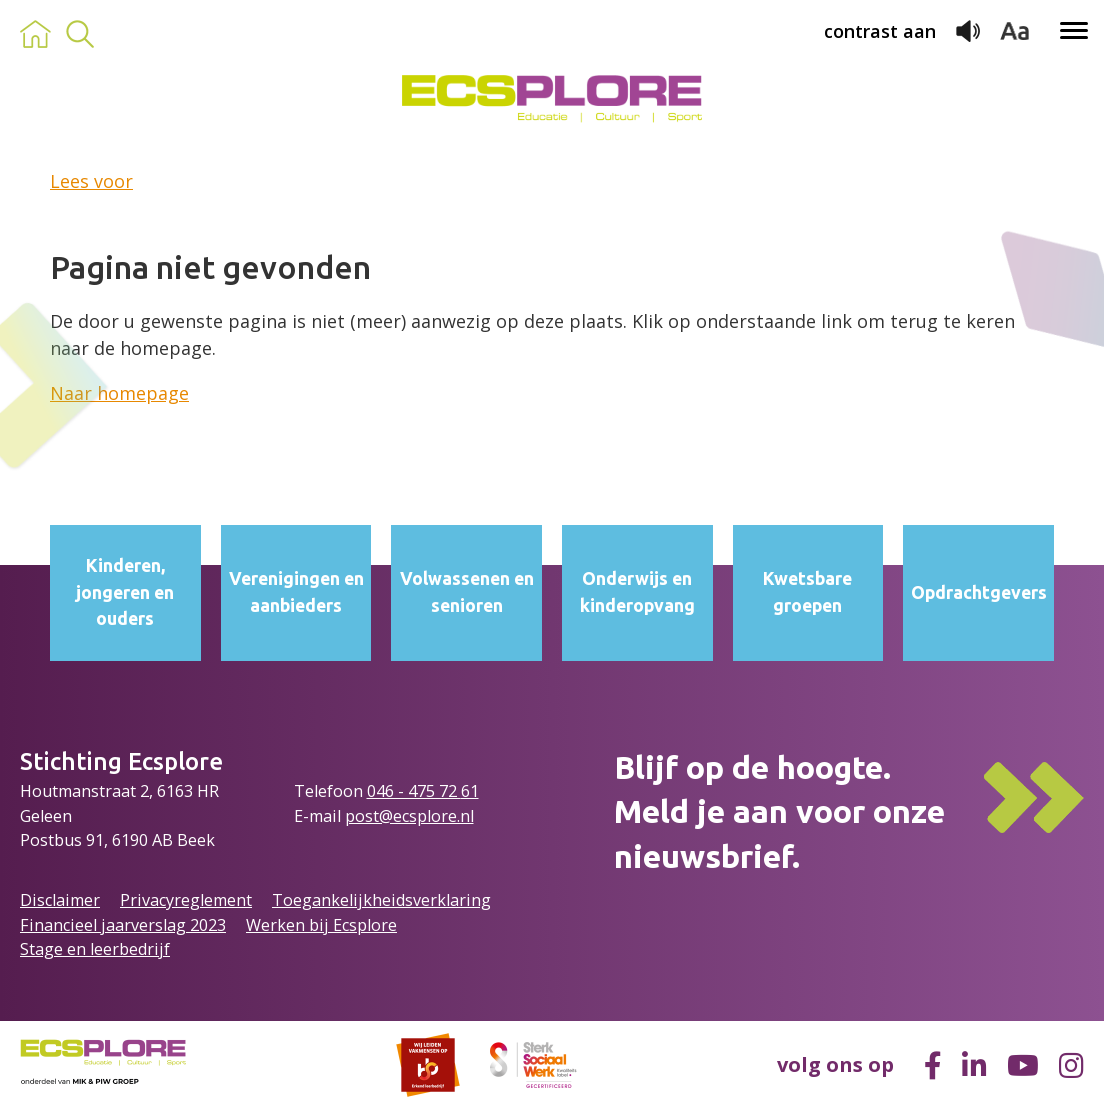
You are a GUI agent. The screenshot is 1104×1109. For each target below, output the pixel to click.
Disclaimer (60, 900)
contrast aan (880, 31)
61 (470, 791)
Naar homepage (119, 393)
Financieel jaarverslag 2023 (123, 925)
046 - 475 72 (414, 791)
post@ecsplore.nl (409, 816)
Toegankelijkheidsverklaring (381, 900)
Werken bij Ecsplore (321, 925)
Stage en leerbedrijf (95, 949)
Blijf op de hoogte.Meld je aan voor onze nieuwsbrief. (779, 812)
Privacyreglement (186, 900)
